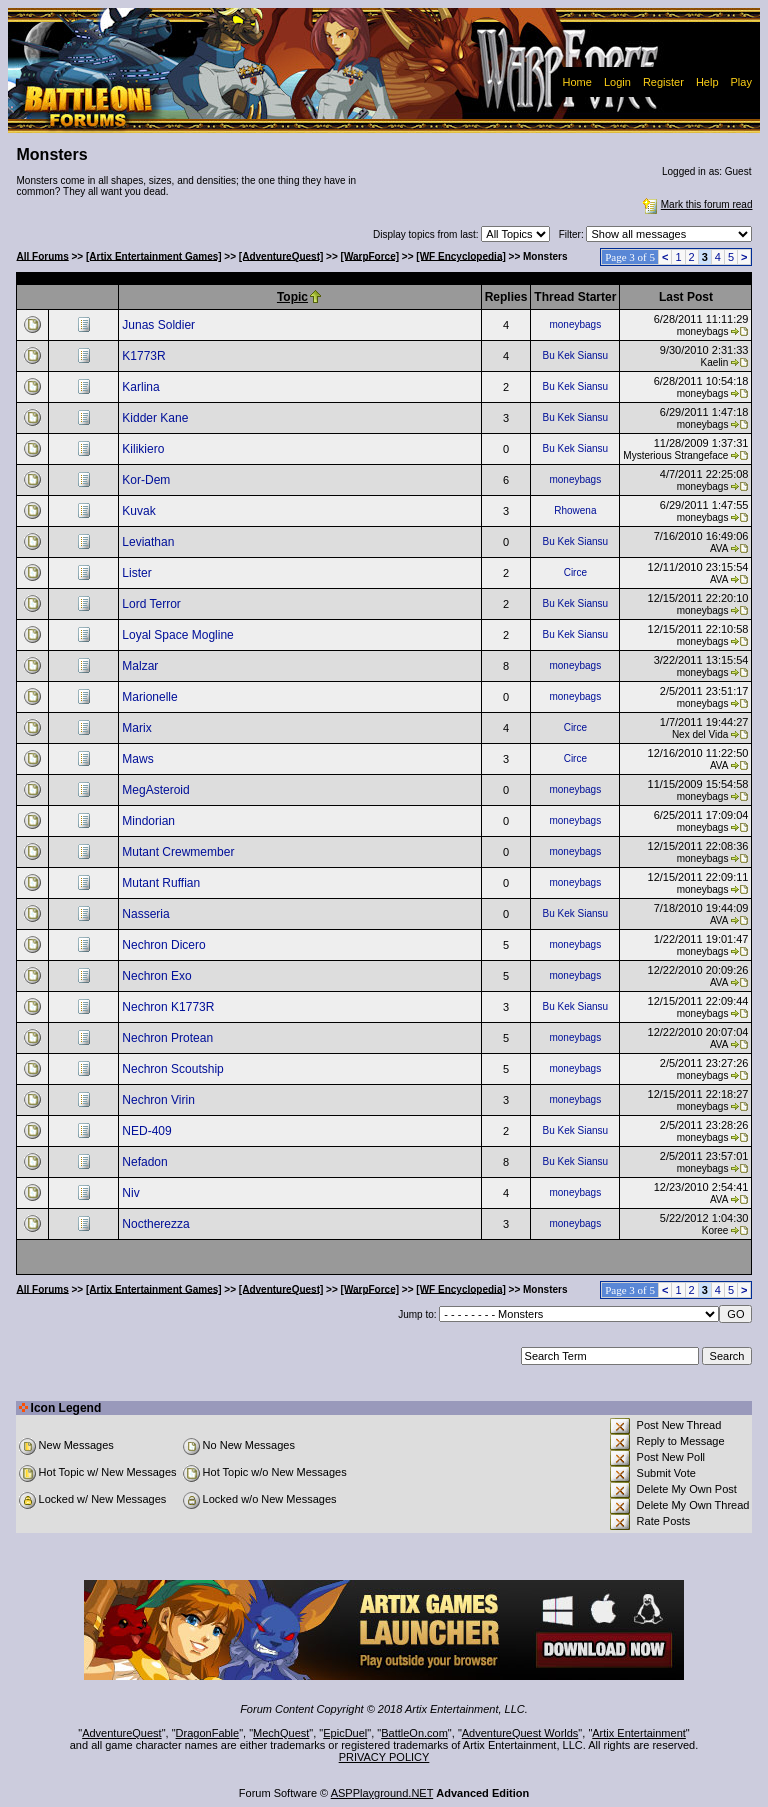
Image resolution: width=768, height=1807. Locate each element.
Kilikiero (144, 449)
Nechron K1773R (169, 1007)
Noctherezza (157, 1224)
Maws (139, 759)
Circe (575, 572)
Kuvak (140, 511)
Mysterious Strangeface (675, 455)
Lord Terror (153, 604)
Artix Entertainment (639, 1733)
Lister (138, 573)
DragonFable (208, 1733)
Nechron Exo (158, 976)
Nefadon (146, 1162)
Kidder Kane (156, 418)
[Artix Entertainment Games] (154, 255)
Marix (138, 728)
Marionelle (151, 697)
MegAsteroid (157, 790)
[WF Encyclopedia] (460, 255)
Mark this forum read (696, 204)
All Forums (43, 255)
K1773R (145, 356)
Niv (132, 1193)
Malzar (141, 666)
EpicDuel (345, 1733)
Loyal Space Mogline (179, 635)
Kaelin (715, 362)
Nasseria (147, 914)
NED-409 (148, 1131)
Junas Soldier (160, 325)
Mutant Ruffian (162, 883)
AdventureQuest (122, 1733)
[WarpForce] (370, 255)
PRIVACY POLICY (384, 1757)
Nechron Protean (169, 1038)
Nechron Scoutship (174, 1069)
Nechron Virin (160, 1100)
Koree (715, 1230)
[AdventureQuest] (281, 255)
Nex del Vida (700, 734)
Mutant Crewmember (179, 852)
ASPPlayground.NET (382, 1793)
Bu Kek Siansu (576, 355)
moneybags (575, 324)
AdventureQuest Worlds (520, 1733)
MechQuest (281, 1733)
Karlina (142, 387)
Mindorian (150, 821)
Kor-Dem (147, 480)
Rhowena (575, 510)
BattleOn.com (414, 1733)
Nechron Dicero (165, 945)
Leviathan (149, 542)
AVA (719, 548)
